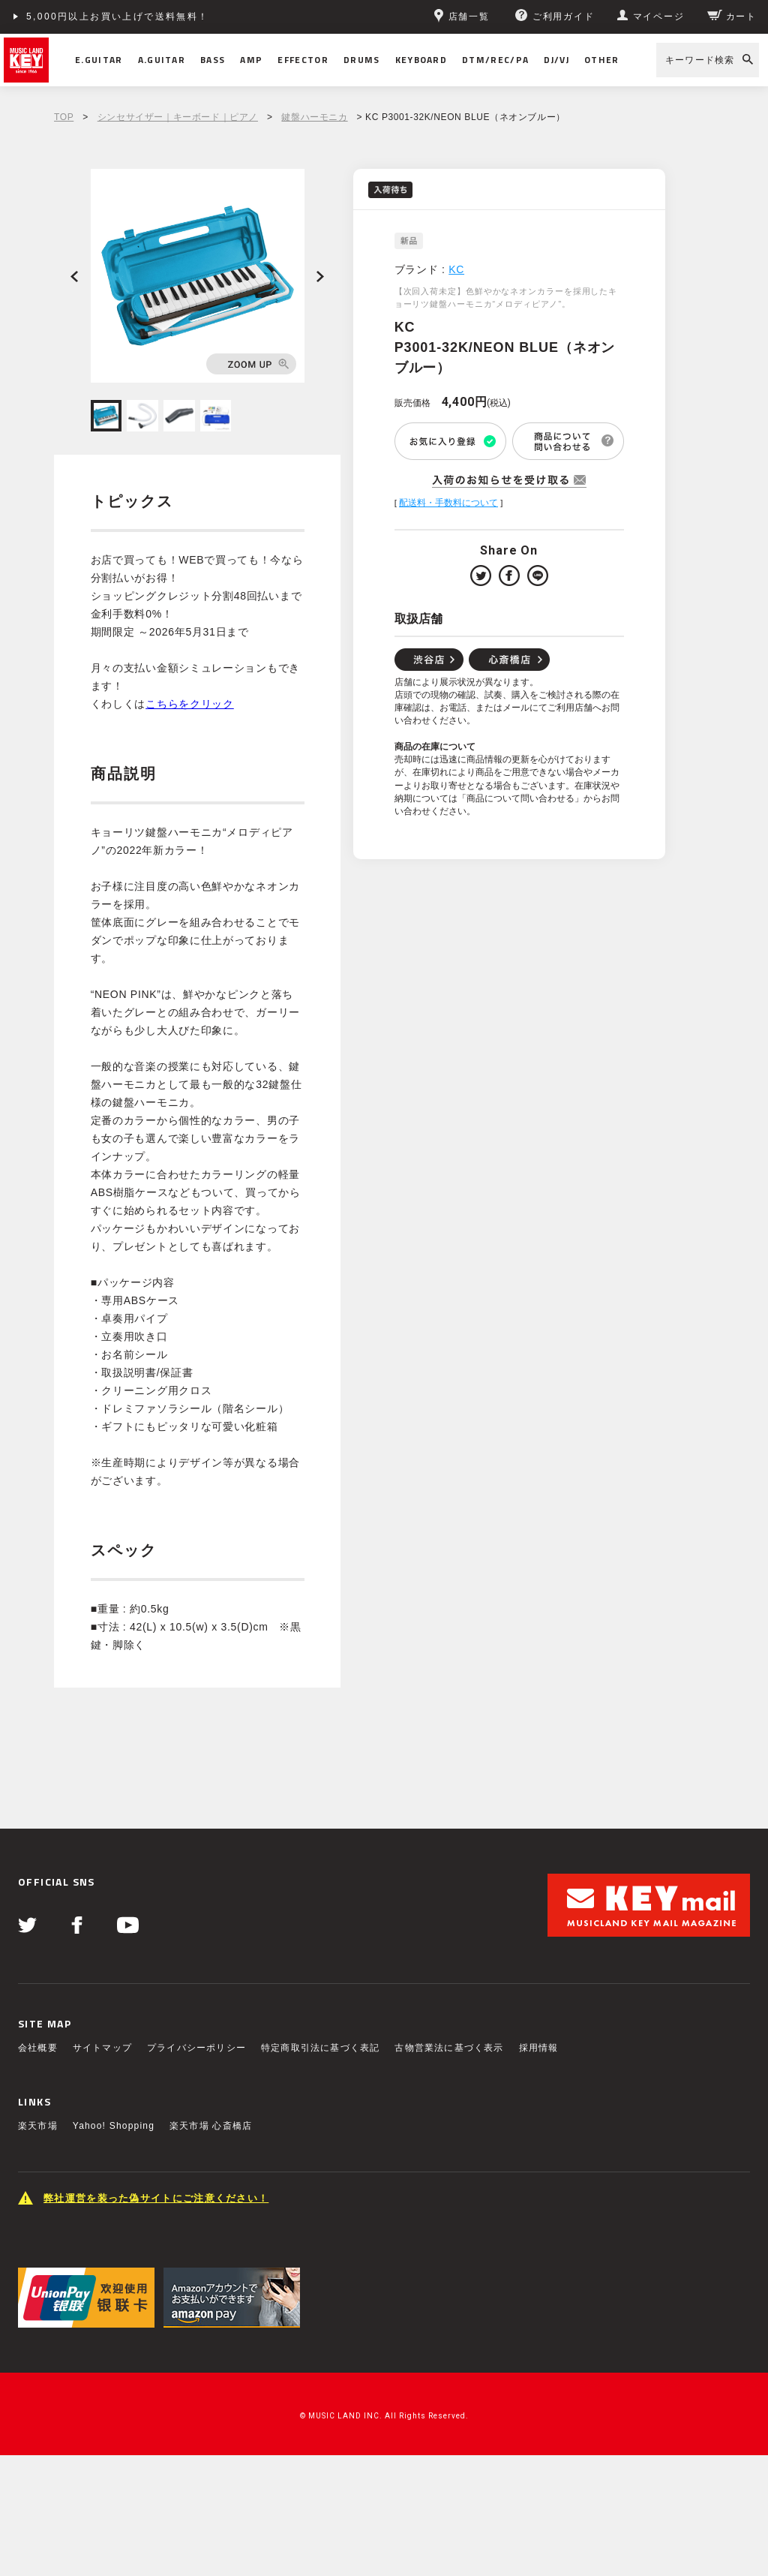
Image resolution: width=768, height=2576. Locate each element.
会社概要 (38, 2047)
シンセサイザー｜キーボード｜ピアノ (178, 117)
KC (456, 269)
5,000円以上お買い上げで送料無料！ (117, 16)
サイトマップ (102, 2047)
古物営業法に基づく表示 (448, 2047)
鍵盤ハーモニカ (314, 117)
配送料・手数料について (448, 502)
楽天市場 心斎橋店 (211, 2126)
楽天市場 (38, 2126)
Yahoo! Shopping (113, 2126)
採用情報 (539, 2047)
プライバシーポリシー (196, 2047)
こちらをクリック (190, 704)
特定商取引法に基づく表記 (320, 2047)
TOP (64, 117)
